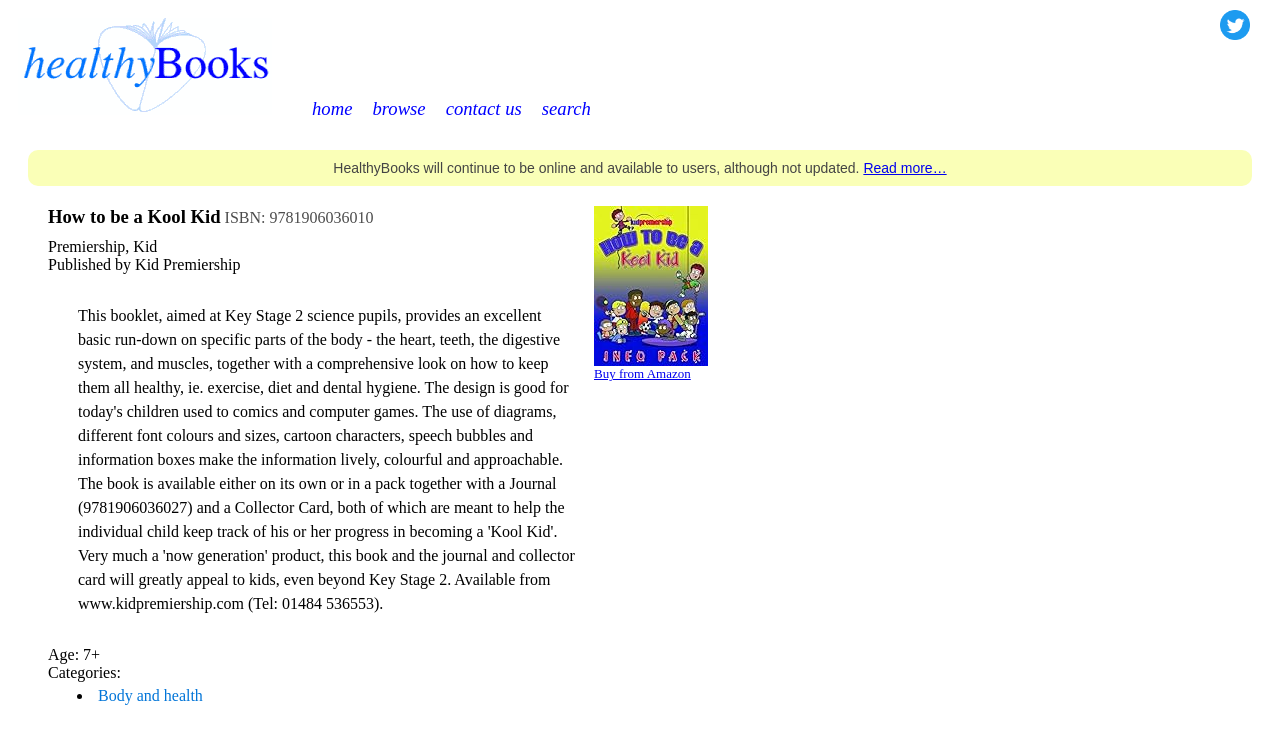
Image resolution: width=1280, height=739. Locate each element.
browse (398, 108)
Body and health (150, 695)
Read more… (904, 168)
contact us (484, 108)
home (332, 108)
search (566, 108)
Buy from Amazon (642, 373)
